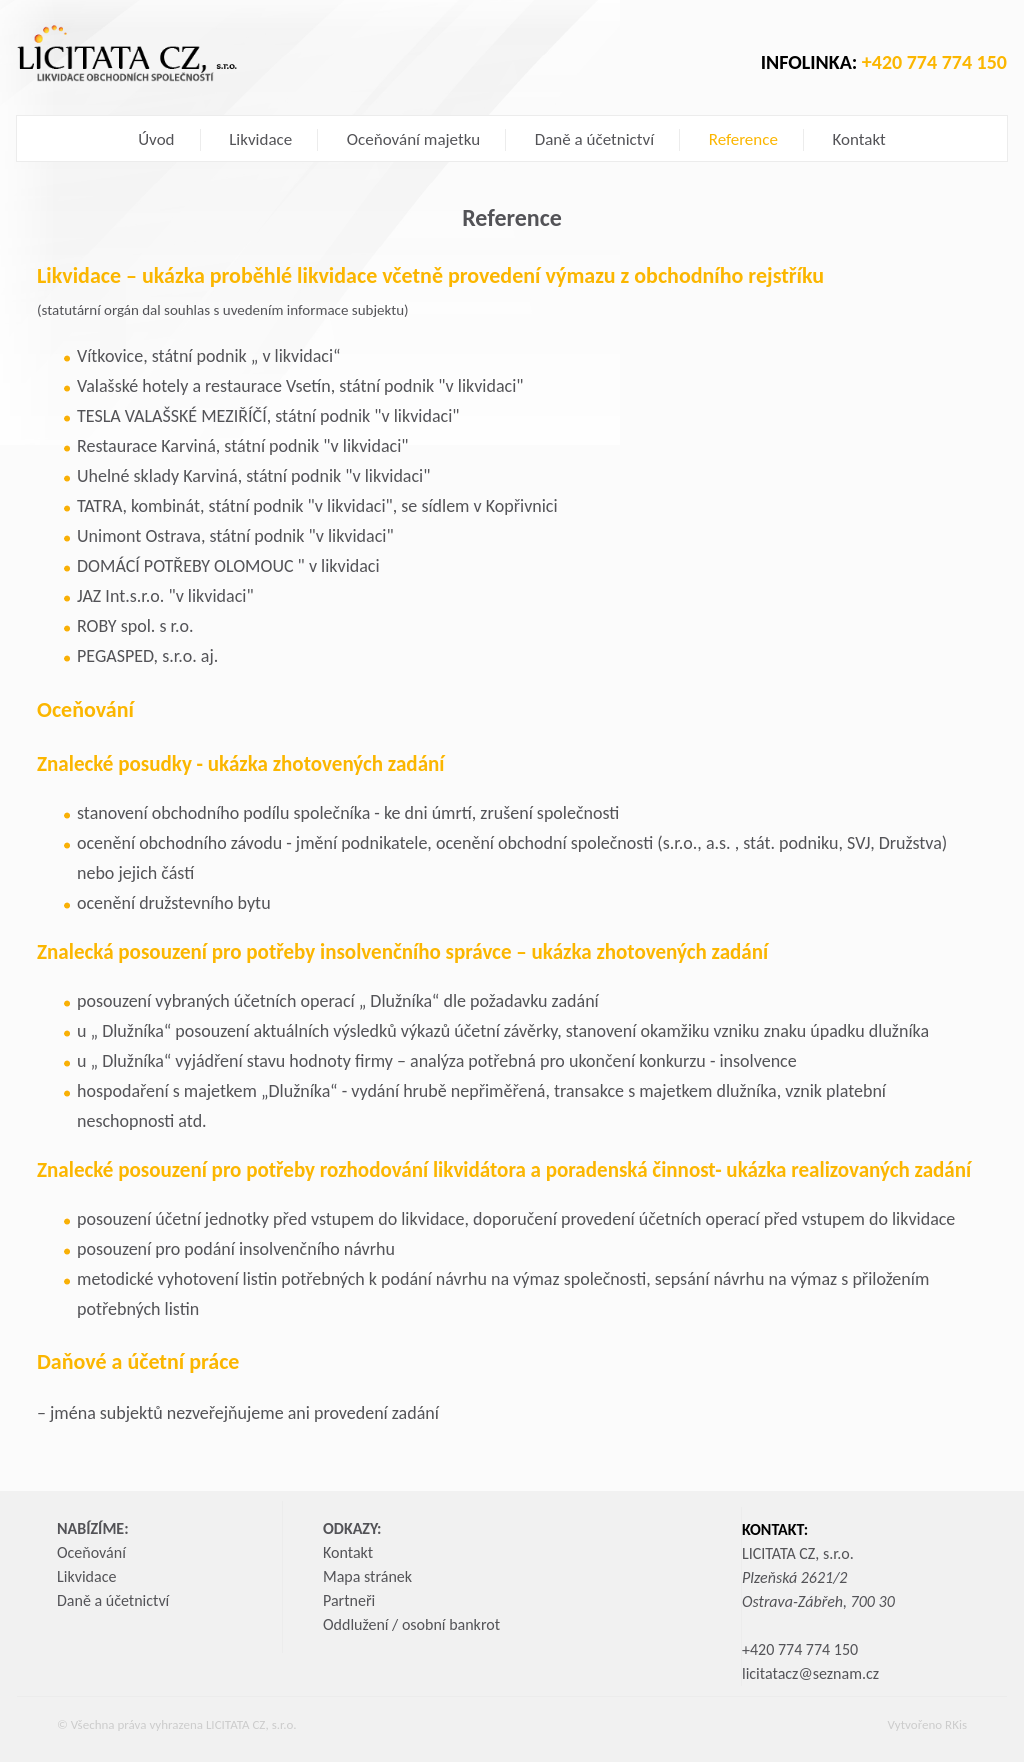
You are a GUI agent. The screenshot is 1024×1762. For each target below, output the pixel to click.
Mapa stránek (367, 1576)
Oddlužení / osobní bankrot (411, 1624)
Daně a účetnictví (594, 139)
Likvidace (260, 139)
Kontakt (859, 139)
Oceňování (91, 1552)
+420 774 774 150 (800, 1649)
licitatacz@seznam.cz (810, 1673)
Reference (743, 139)
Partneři (349, 1600)
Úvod (156, 139)
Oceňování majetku (413, 139)
